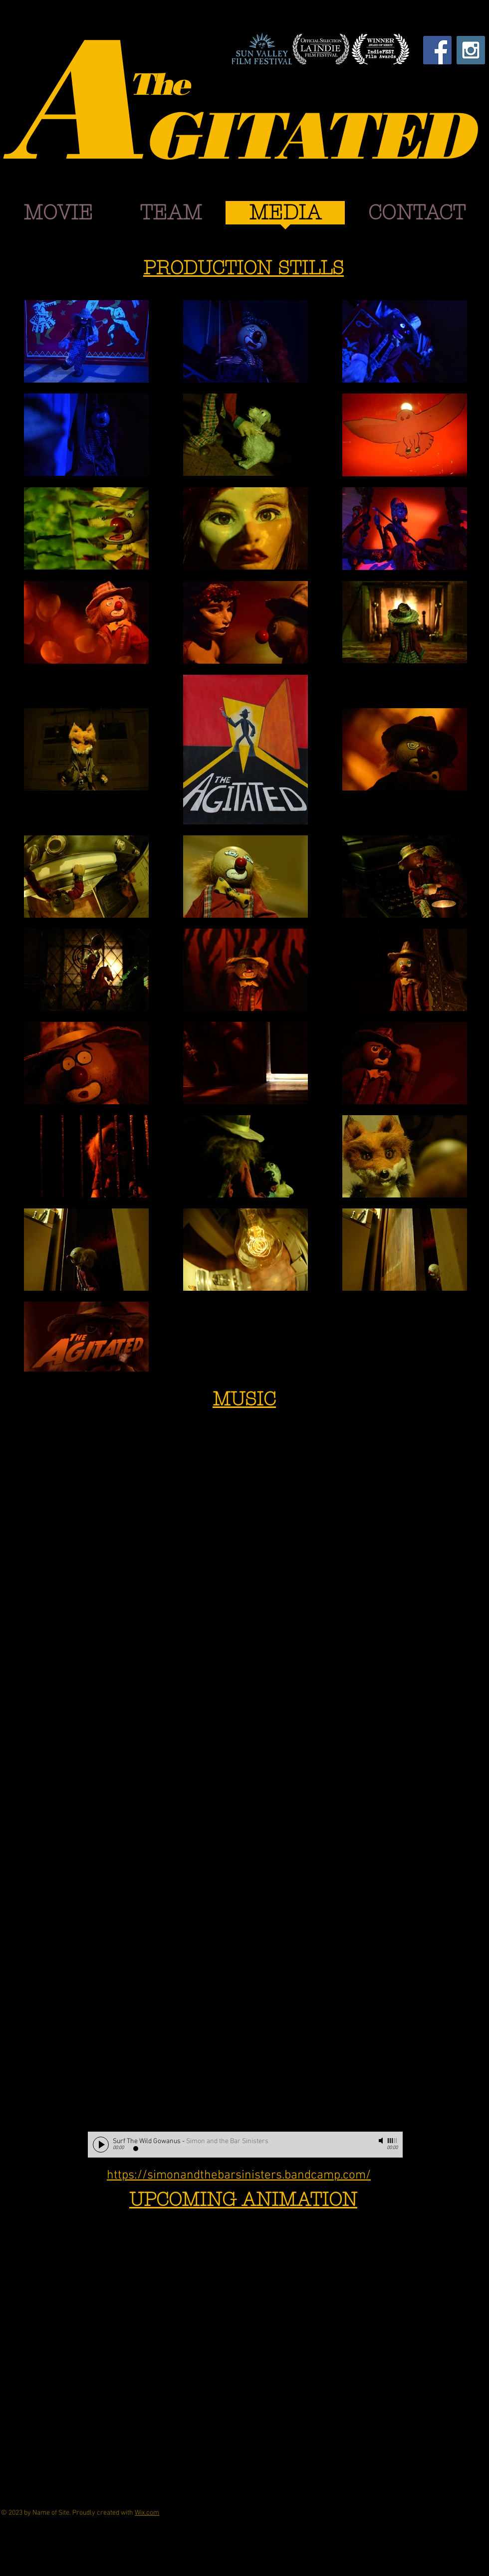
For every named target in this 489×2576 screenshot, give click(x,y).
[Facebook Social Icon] (437, 50)
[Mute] (382, 2141)
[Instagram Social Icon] (471, 50)
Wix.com (147, 2513)
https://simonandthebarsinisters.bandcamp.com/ (239, 2175)
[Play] (101, 2145)
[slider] (393, 2140)
